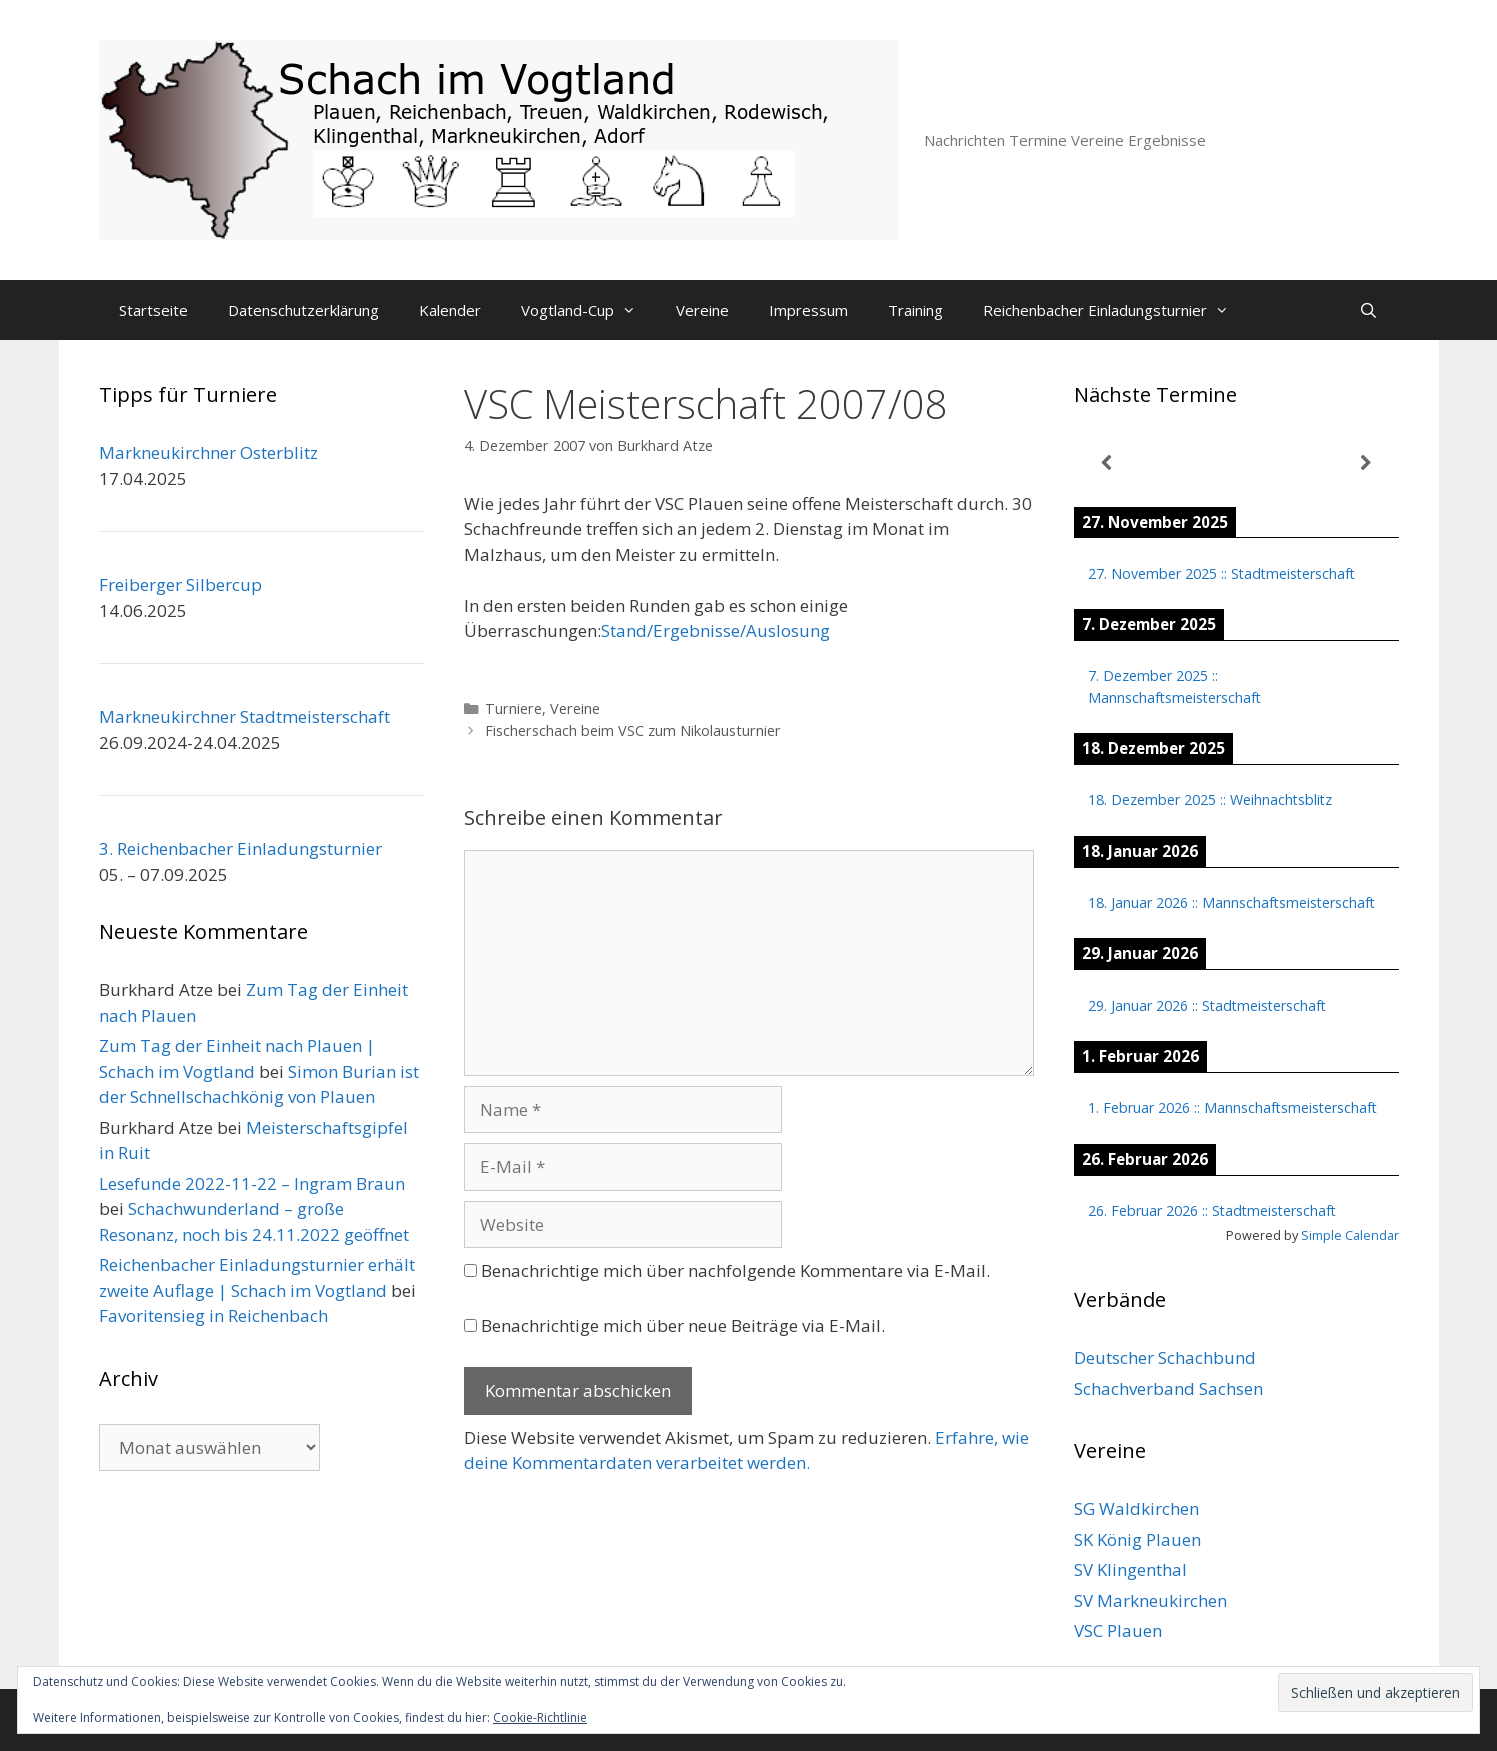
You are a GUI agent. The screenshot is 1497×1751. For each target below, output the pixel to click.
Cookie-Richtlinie (540, 1717)
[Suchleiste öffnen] (1368, 310)
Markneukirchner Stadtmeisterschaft (244, 716)
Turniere (513, 708)
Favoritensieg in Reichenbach (213, 1315)
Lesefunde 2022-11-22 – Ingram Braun (252, 1183)
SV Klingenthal (1130, 1569)
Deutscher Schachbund (1165, 1357)
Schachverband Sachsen (1168, 1388)
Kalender (450, 310)
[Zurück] (1106, 463)
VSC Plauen (1118, 1630)
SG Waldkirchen (1136, 1508)
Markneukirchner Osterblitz (208, 452)
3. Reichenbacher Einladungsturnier (240, 848)
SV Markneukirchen (1150, 1600)
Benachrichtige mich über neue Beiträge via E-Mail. (683, 1325)
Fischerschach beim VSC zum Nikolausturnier (633, 730)
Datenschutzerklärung (303, 310)
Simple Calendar (1350, 1235)
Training (915, 310)
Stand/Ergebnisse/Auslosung (715, 630)
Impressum (808, 310)
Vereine (702, 310)
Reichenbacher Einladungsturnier (1116, 310)
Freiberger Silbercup (180, 584)
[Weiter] (1366, 463)
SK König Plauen (1137, 1539)
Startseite (153, 310)
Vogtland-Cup (588, 310)
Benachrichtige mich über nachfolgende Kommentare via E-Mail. (735, 1270)
